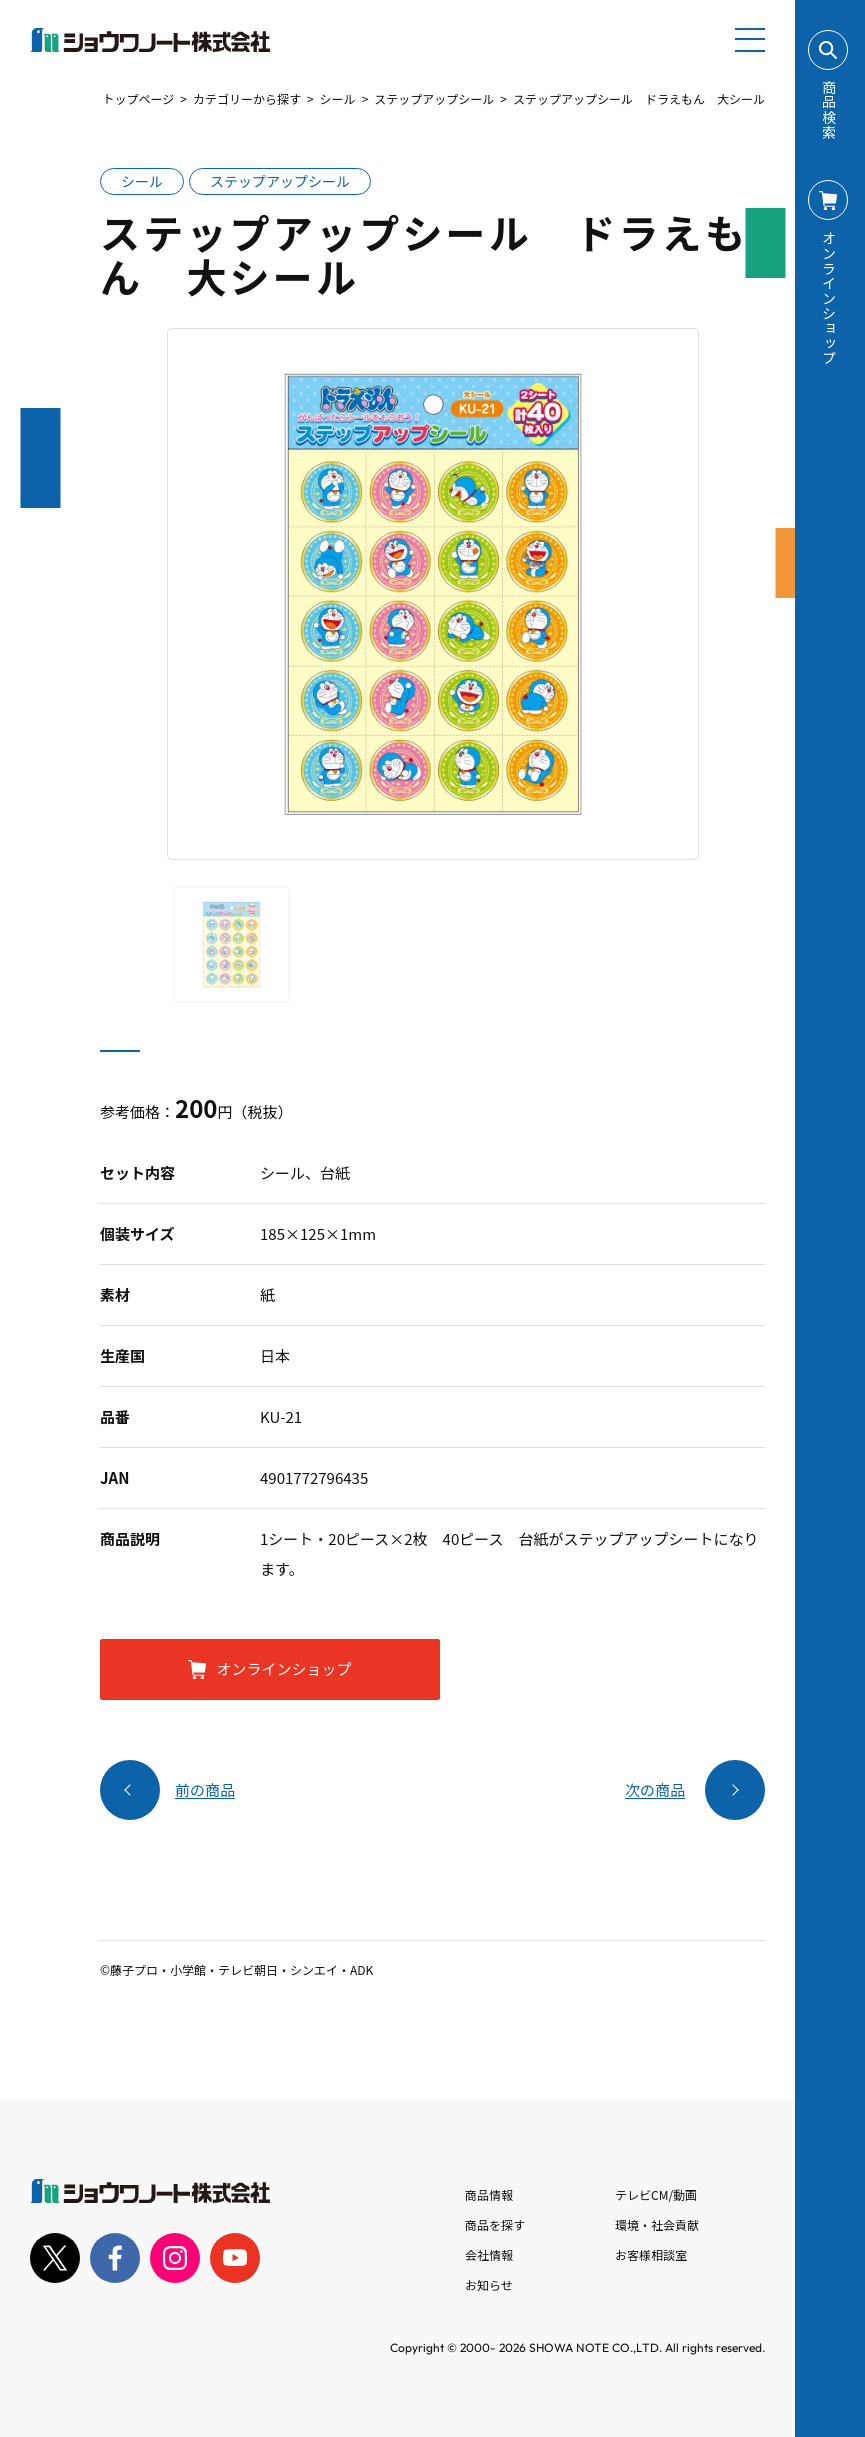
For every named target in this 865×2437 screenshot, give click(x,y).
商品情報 (489, 2194)
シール (338, 98)
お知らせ (489, 2284)
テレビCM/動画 (656, 2194)
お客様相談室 (651, 2254)
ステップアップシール (434, 98)
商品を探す (495, 2224)
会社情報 (489, 2254)
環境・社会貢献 (657, 2224)
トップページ (138, 98)
